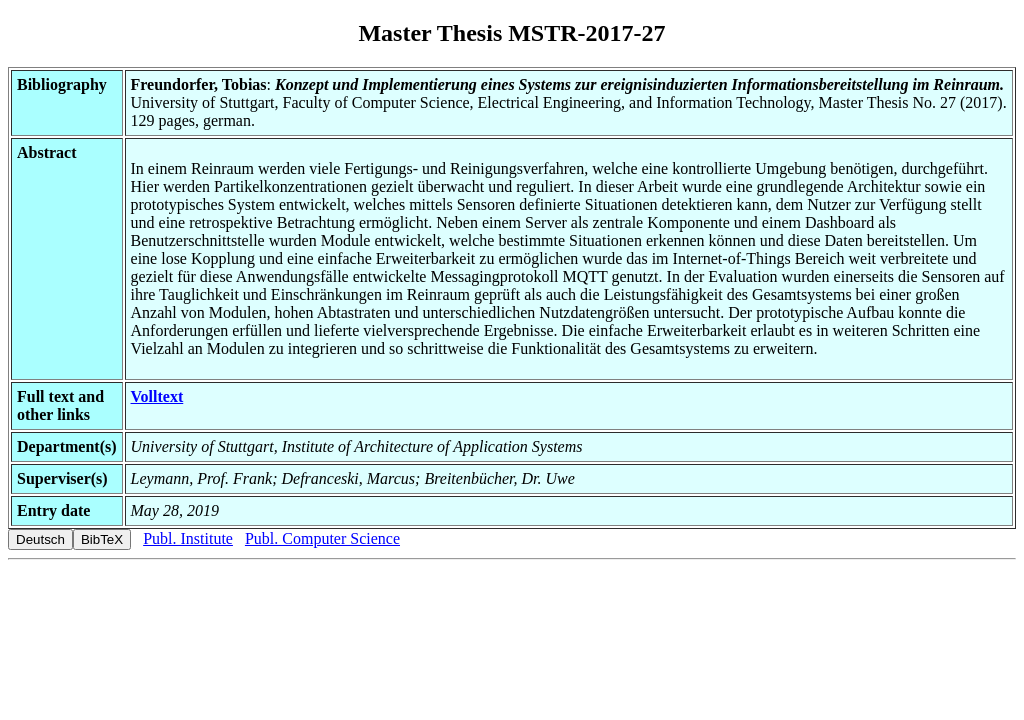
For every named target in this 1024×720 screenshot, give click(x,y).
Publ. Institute (188, 538)
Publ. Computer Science (322, 538)
